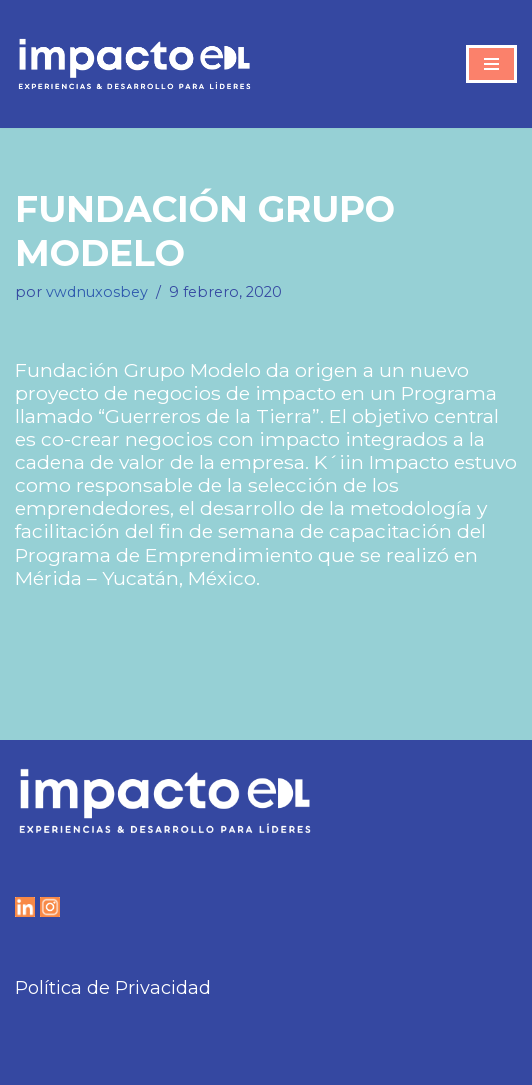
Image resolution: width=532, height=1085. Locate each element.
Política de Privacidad (113, 988)
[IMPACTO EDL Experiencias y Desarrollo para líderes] (134, 64)
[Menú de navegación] (491, 64)
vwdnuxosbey (97, 292)
